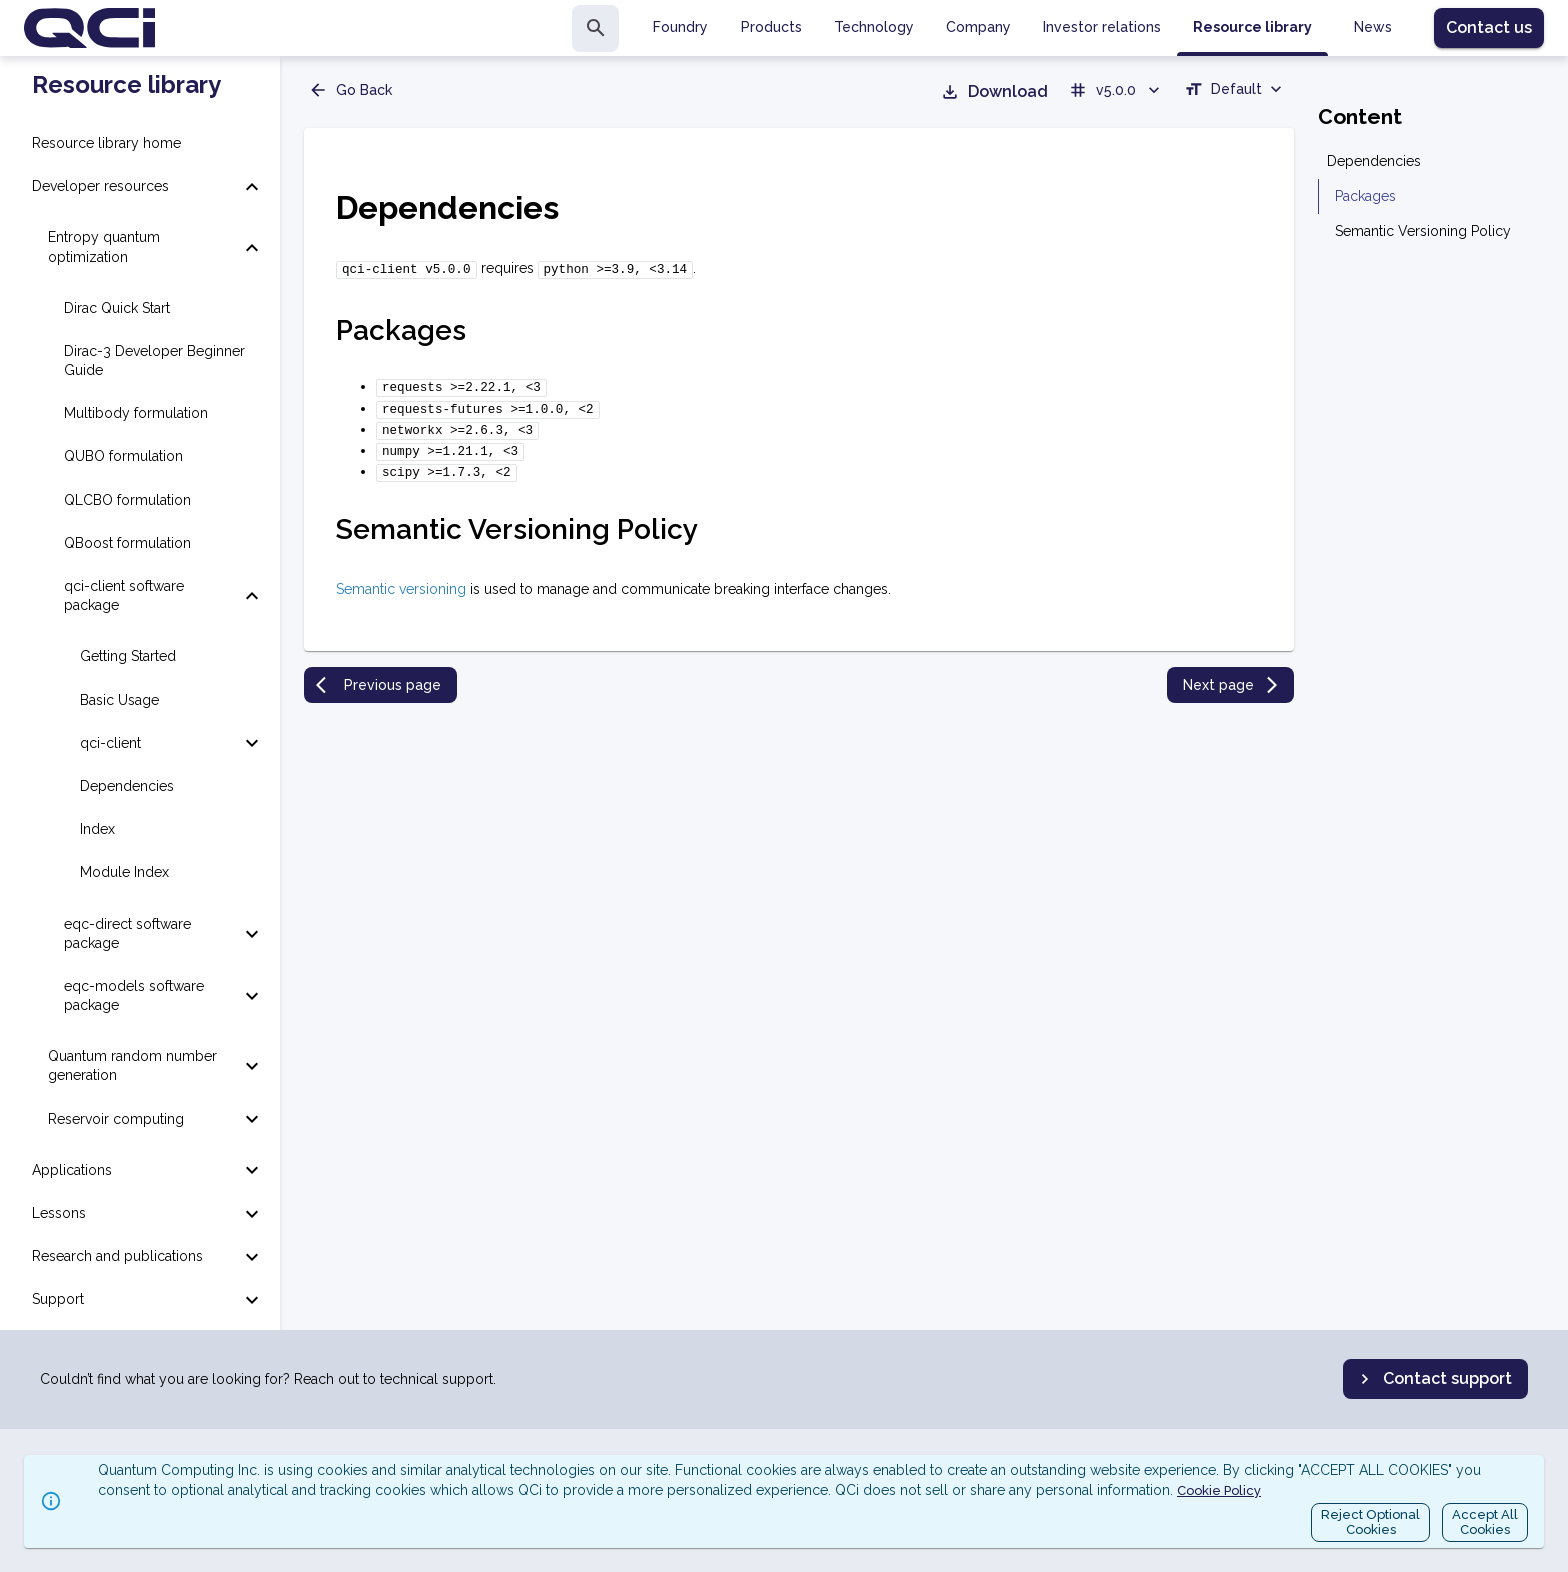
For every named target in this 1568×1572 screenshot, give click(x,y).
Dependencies (1374, 161)
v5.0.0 (1116, 90)
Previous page (378, 673)
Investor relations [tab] (1102, 27)
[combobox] (1235, 92)
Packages (1365, 196)
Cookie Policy (1219, 1490)
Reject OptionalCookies (1370, 1522)
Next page (1232, 673)
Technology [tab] (874, 27)
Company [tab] (978, 27)
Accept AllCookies (1485, 1522)
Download (994, 92)
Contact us (1489, 27)
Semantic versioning (401, 577)
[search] (595, 28)
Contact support (1433, 1379)
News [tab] (1373, 27)
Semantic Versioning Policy (1423, 231)
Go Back (350, 90)
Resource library (126, 85)
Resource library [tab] (1252, 27)
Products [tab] (771, 27)
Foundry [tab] (680, 27)
